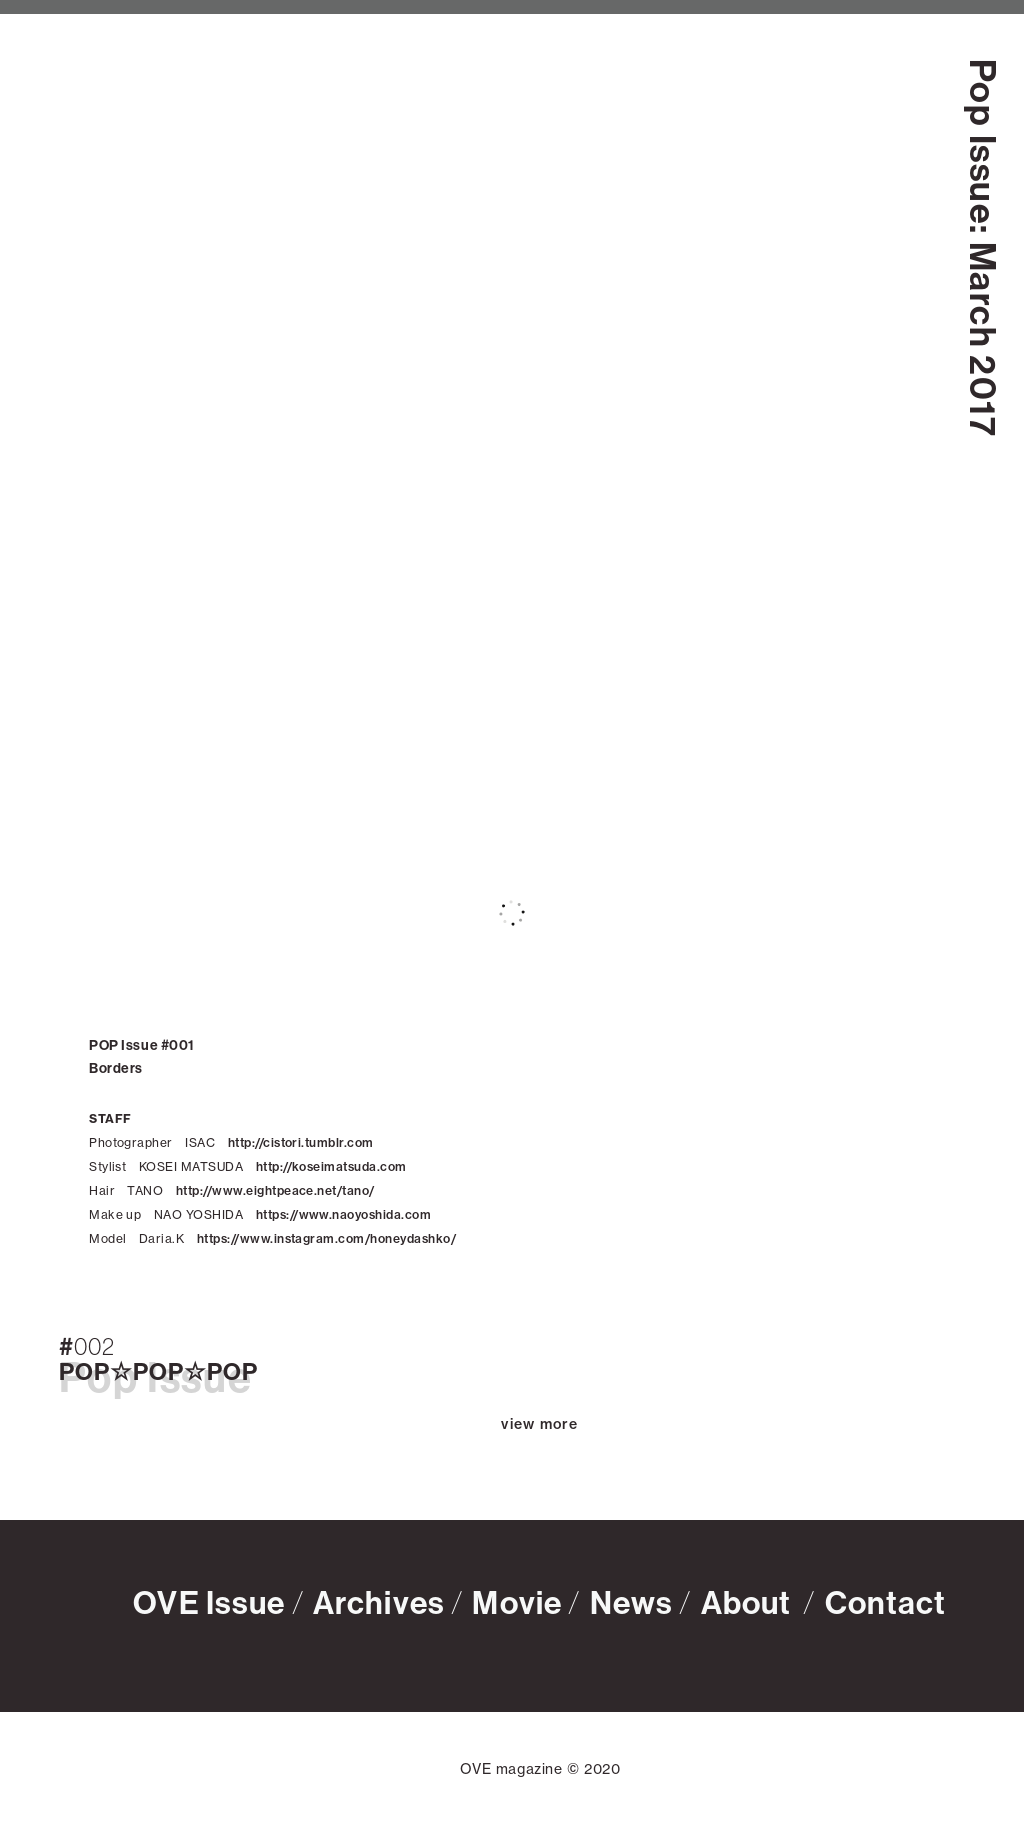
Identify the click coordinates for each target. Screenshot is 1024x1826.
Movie (517, 1602)
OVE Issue (209, 1602)
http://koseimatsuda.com (331, 1166)
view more (539, 1423)
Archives (379, 1602)
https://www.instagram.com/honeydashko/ (326, 1238)
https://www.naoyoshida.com (343, 1214)
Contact (886, 1602)
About (749, 1602)
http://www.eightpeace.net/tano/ (275, 1190)
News (631, 1602)
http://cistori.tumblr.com (301, 1142)
